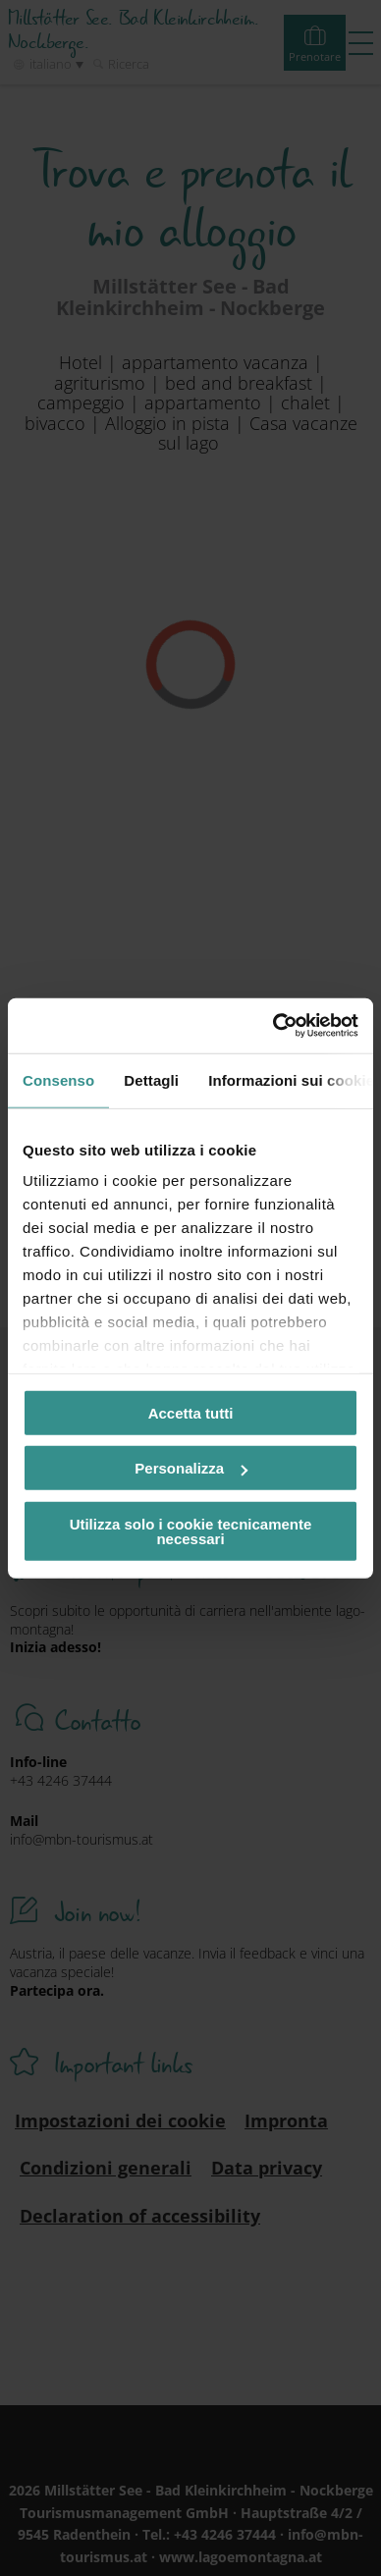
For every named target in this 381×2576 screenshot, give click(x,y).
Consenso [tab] (58, 1079)
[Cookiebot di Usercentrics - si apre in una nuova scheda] (273, 1026)
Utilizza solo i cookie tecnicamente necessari (191, 1530)
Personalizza (191, 1468)
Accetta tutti (191, 1412)
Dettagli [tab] (151, 1079)
